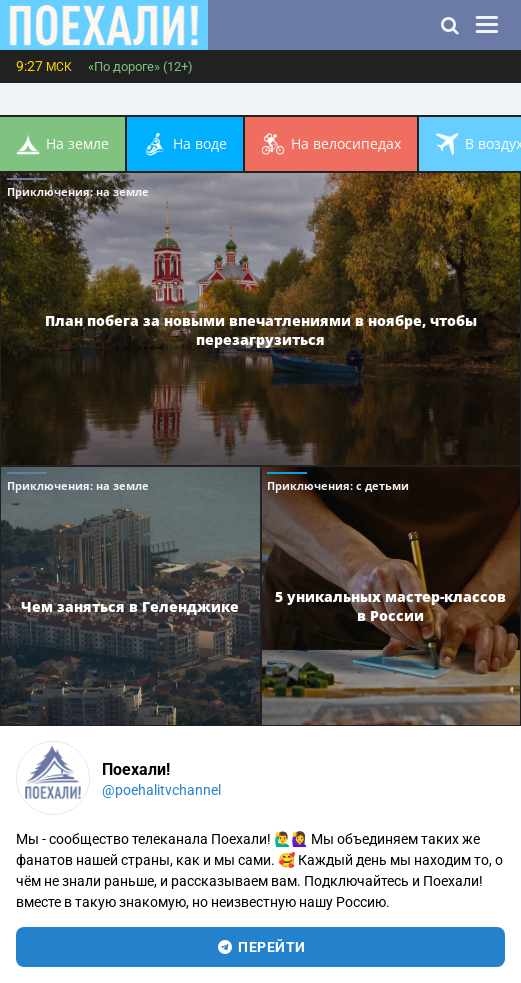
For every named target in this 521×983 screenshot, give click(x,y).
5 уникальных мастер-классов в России (390, 606)
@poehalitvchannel (161, 790)
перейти (260, 947)
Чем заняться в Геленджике (130, 606)
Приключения (78, 191)
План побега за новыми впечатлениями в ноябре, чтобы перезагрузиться (261, 330)
